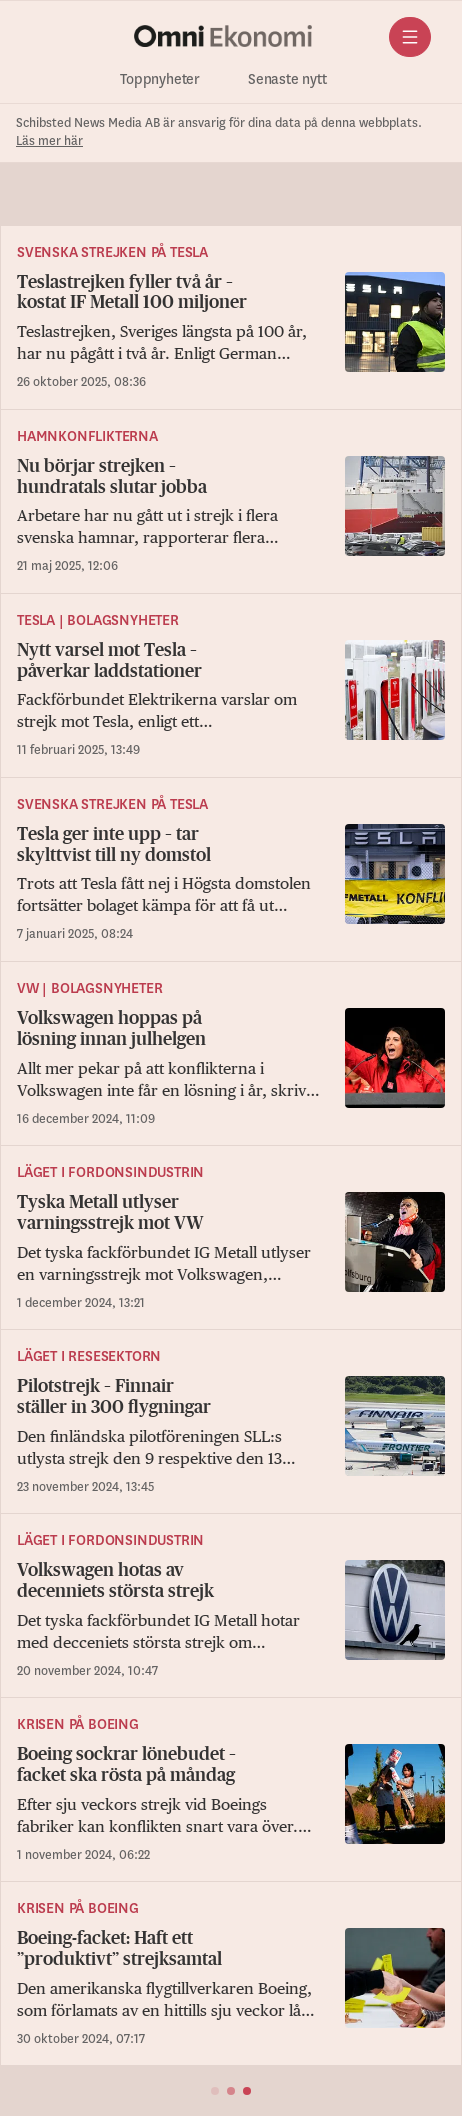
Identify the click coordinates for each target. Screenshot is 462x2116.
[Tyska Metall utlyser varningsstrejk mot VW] (231, 1252)
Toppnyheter (160, 79)
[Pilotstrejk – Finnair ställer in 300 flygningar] (231, 1436)
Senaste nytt (287, 79)
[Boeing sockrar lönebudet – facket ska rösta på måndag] (231, 1804)
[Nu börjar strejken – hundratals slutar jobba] (231, 516)
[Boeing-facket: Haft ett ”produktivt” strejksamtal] (231, 1988)
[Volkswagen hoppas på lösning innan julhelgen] (231, 1068)
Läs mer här (49, 141)
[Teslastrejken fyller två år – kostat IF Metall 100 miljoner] (231, 332)
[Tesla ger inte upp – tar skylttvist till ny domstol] (231, 884)
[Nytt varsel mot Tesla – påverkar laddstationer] (231, 700)
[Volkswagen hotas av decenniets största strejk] (231, 1620)
